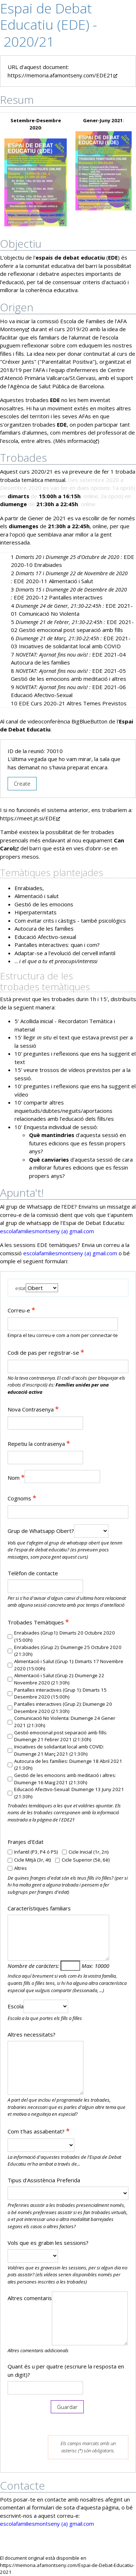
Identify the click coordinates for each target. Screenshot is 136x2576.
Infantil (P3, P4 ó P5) (36, 1852)
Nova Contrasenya (33, 1409)
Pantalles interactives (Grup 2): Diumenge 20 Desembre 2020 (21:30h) (63, 1707)
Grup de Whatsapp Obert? (41, 1530)
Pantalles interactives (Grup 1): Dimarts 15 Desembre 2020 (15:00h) (60, 1693)
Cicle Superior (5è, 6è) (86, 1860)
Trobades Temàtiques (38, 1622)
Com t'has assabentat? (39, 2131)
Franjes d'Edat (26, 1841)
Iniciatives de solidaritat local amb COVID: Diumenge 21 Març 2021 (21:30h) (59, 1750)
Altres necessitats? (31, 2034)
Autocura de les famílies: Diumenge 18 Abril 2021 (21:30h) (68, 1765)
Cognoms (22, 1498)
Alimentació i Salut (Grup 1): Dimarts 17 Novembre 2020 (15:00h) (68, 1665)
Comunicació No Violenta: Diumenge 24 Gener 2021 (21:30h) (64, 1722)
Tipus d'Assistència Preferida (44, 2180)
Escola (16, 2006)
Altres (20, 1868)
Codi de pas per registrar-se (46, 1352)
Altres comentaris (30, 2298)
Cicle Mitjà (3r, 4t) (32, 1860)
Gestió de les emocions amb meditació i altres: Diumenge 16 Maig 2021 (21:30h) (65, 1779)
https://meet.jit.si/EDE (30, 818)
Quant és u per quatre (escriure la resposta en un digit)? (66, 2370)
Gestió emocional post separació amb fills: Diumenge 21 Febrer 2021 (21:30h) (60, 1736)
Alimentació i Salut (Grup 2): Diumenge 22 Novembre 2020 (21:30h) (59, 1679)
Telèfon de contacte (33, 1573)
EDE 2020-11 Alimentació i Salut (53, 581)
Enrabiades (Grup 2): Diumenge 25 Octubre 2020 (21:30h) (67, 1651)
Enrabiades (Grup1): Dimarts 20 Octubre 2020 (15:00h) (64, 1636)
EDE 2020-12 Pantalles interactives (58, 597)
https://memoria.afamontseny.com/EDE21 (63, 75)
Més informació (74, 440)
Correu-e (21, 1310)
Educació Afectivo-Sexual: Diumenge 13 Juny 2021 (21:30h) (69, 1793)
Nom (16, 1477)
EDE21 (68, 1819)
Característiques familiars (39, 1908)
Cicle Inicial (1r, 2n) (88, 1852)
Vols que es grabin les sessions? (48, 2242)
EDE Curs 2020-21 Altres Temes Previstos (73, 703)
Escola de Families (83, 321)
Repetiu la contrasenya (39, 1443)
